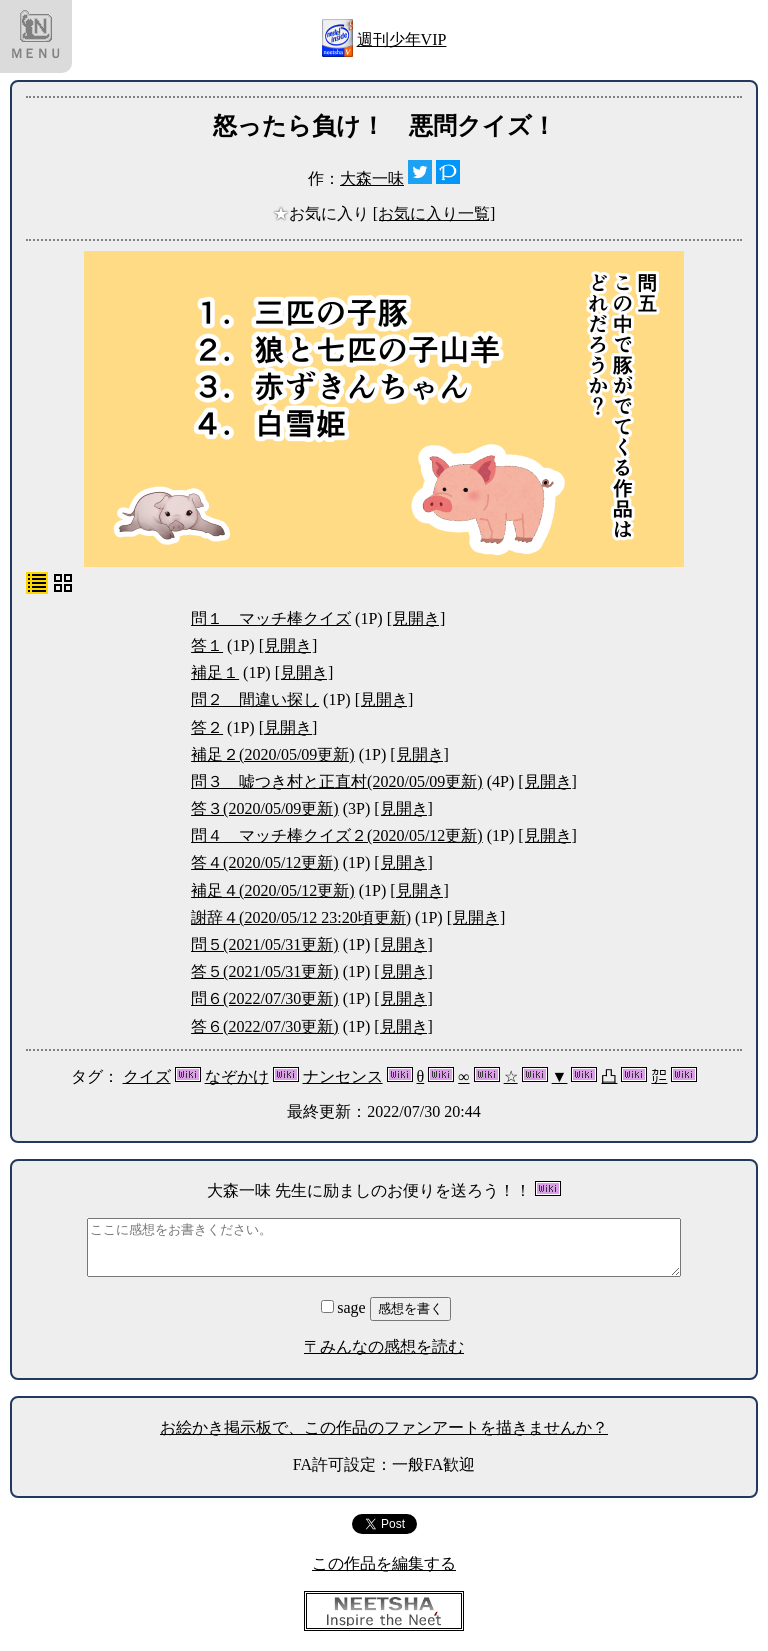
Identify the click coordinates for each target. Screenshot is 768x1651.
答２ (207, 727)
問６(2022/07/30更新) (265, 998)
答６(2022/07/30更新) (265, 1026)
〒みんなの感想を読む (384, 1346)
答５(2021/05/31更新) (265, 971)
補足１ (215, 672)
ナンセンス (343, 1076)
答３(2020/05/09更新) (265, 808)
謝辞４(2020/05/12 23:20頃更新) (301, 917)
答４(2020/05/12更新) (265, 862)
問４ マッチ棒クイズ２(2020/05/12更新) (337, 835)
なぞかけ (237, 1076)
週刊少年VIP (402, 39)
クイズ (147, 1076)
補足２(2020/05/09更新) (273, 754)
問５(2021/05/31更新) (265, 944)
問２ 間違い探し (255, 699)
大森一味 (372, 178)
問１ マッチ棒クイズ (271, 618)
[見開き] (416, 618)
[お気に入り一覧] (434, 213)
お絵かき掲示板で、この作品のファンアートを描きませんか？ (384, 1427)
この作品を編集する (384, 1563)
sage (345, 1307)
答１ (207, 645)
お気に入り (323, 213)
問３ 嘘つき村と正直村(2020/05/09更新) (337, 781)
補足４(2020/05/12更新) (273, 890)
